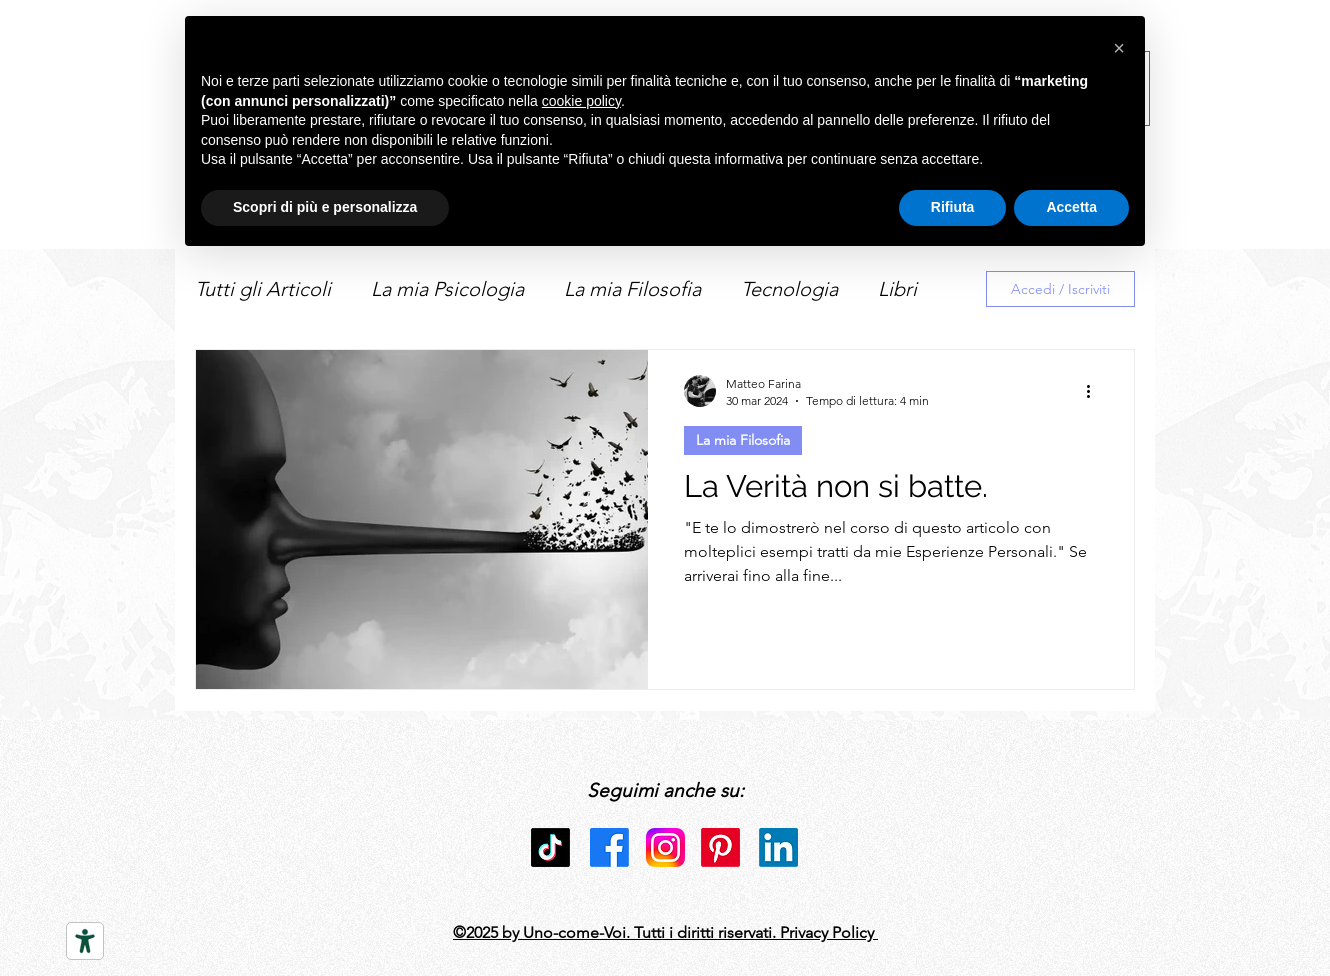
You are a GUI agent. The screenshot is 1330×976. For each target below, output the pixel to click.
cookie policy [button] (581, 101)
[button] (1119, 48)
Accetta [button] (1071, 207)
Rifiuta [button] (953, 207)
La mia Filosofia (632, 289)
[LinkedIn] (778, 847)
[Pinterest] (720, 847)
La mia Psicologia (447, 289)
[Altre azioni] (1095, 391)
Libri (897, 289)
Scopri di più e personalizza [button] (325, 207)
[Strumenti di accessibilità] (85, 941)
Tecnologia (789, 289)
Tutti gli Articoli (263, 289)
